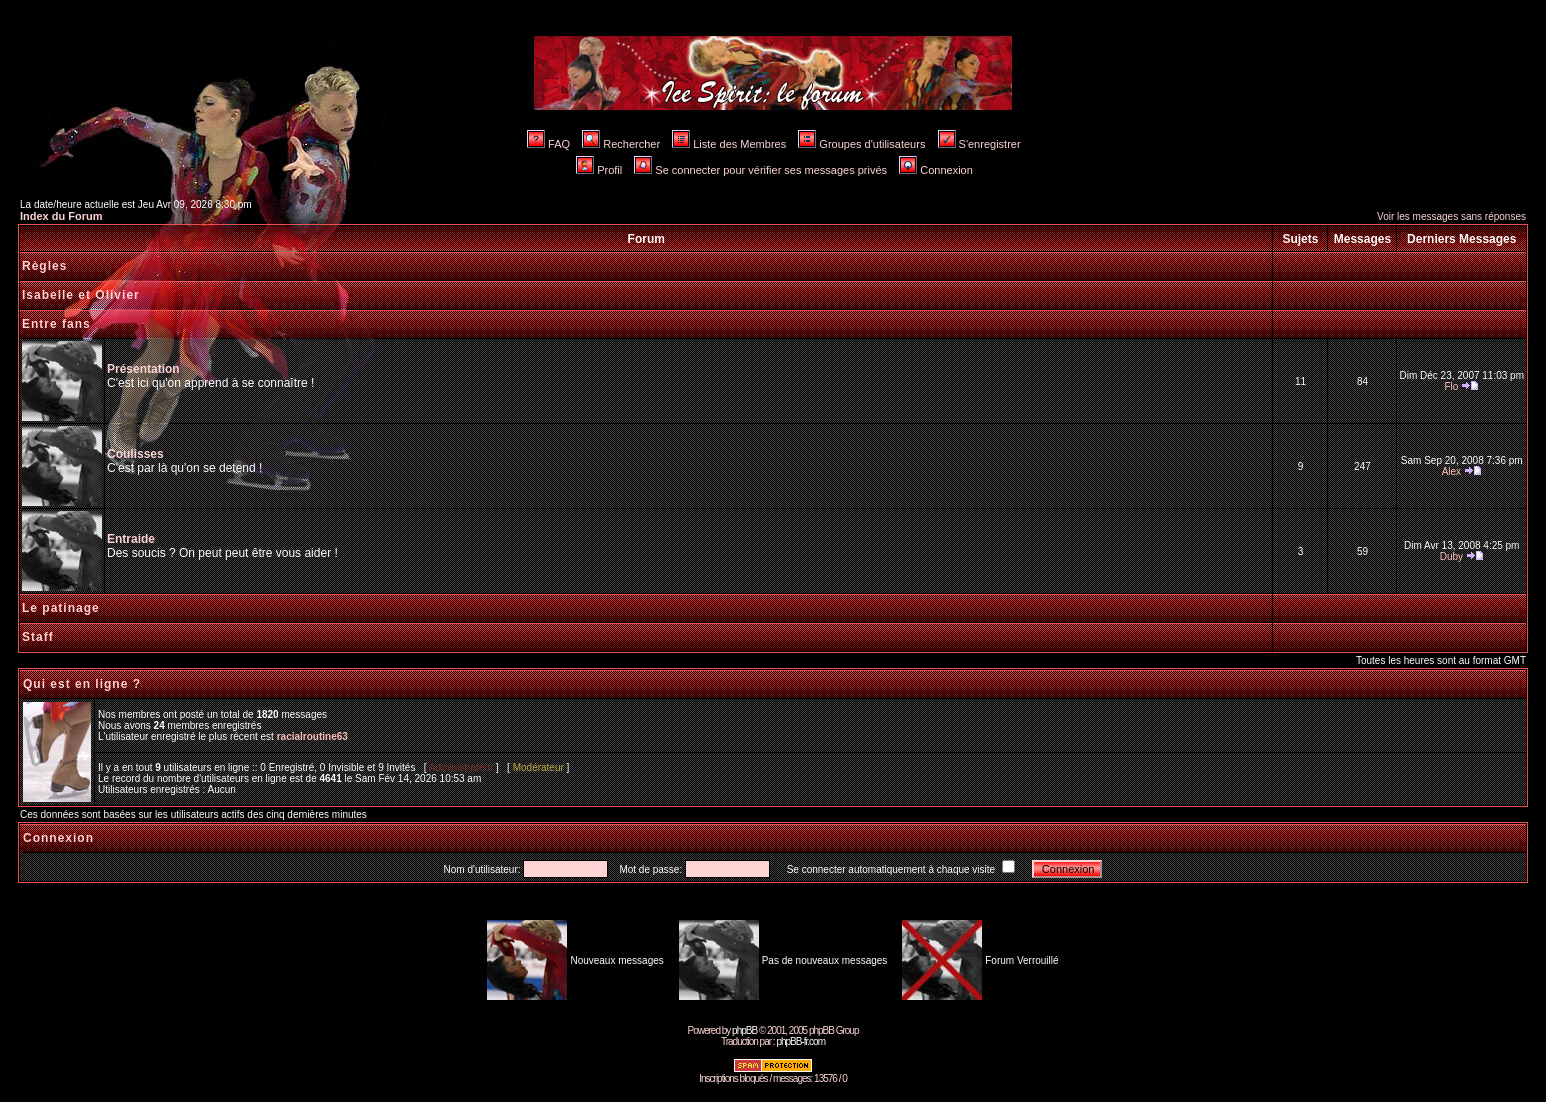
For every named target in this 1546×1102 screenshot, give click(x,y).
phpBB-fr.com (800, 1041)
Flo (1451, 386)
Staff (38, 637)
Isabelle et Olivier (81, 295)
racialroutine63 (312, 736)
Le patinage (61, 608)
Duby (1451, 556)
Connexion (936, 170)
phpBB (744, 1030)
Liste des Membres (729, 144)
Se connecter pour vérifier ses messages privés (760, 170)
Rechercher (621, 144)
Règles (44, 266)
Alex (1451, 471)
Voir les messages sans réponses (1451, 216)
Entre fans (56, 324)
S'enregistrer (979, 144)
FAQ (548, 144)
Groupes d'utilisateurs (861, 144)
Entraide (131, 539)
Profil (599, 170)
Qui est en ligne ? (82, 684)
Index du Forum (61, 216)
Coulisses (135, 454)
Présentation (143, 369)
